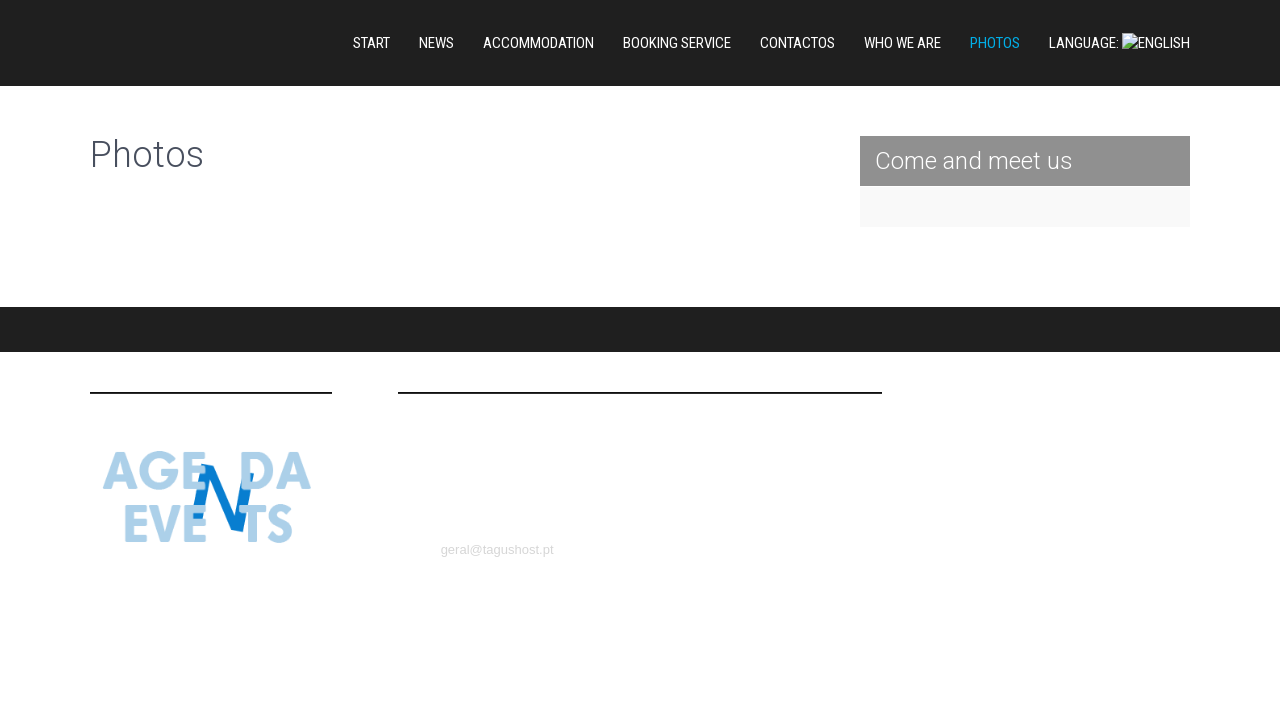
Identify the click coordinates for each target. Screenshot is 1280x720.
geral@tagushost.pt (497, 484)
